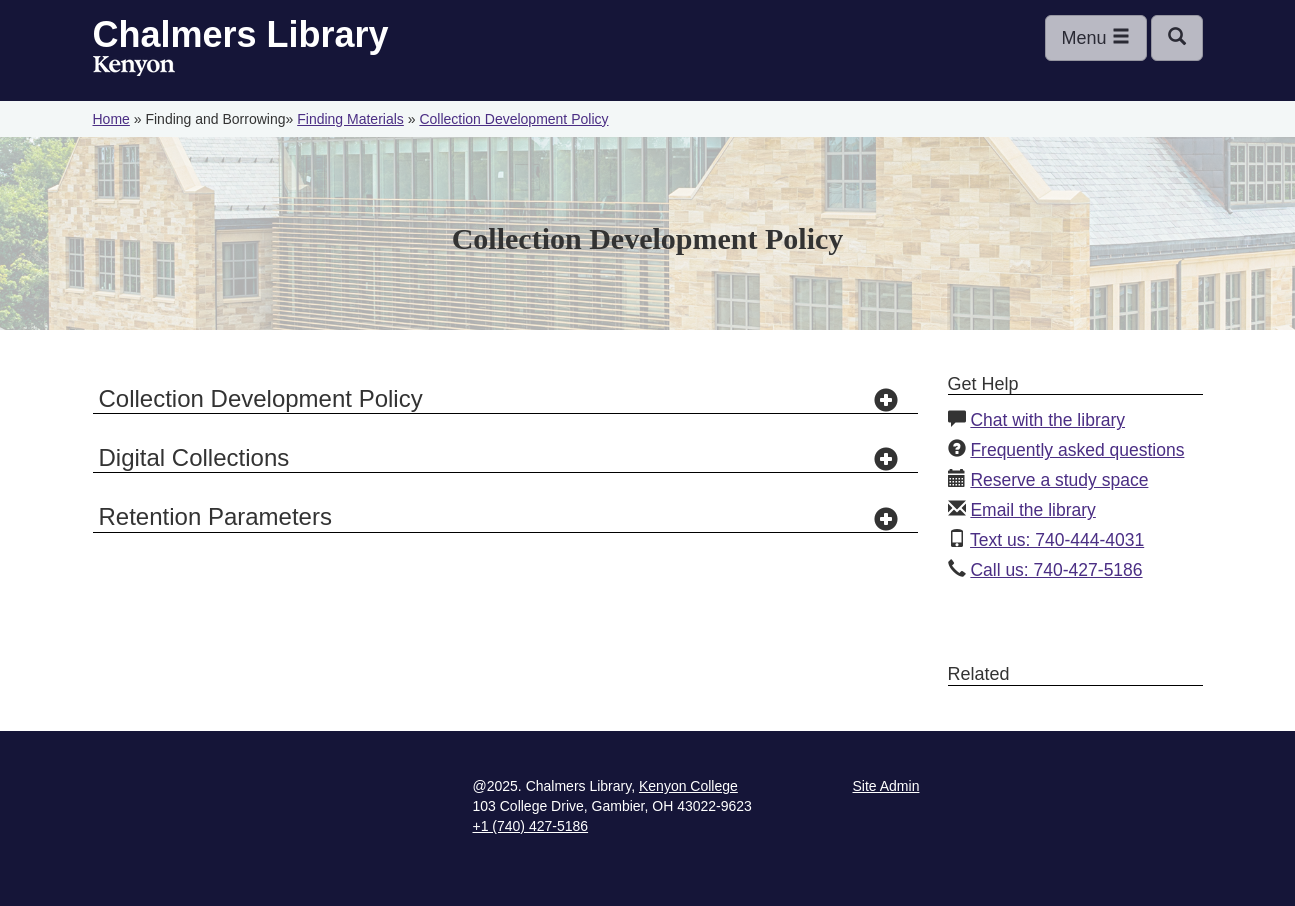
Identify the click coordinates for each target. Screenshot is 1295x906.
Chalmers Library (241, 34)
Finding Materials (350, 119)
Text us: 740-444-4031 (1057, 540)
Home (111, 119)
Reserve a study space (1059, 480)
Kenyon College (134, 66)
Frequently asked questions (1077, 450)
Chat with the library (1047, 420)
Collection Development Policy (513, 119)
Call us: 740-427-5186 (1056, 570)
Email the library (1032, 510)
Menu (1096, 37)
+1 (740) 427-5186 (531, 826)
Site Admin (886, 786)
